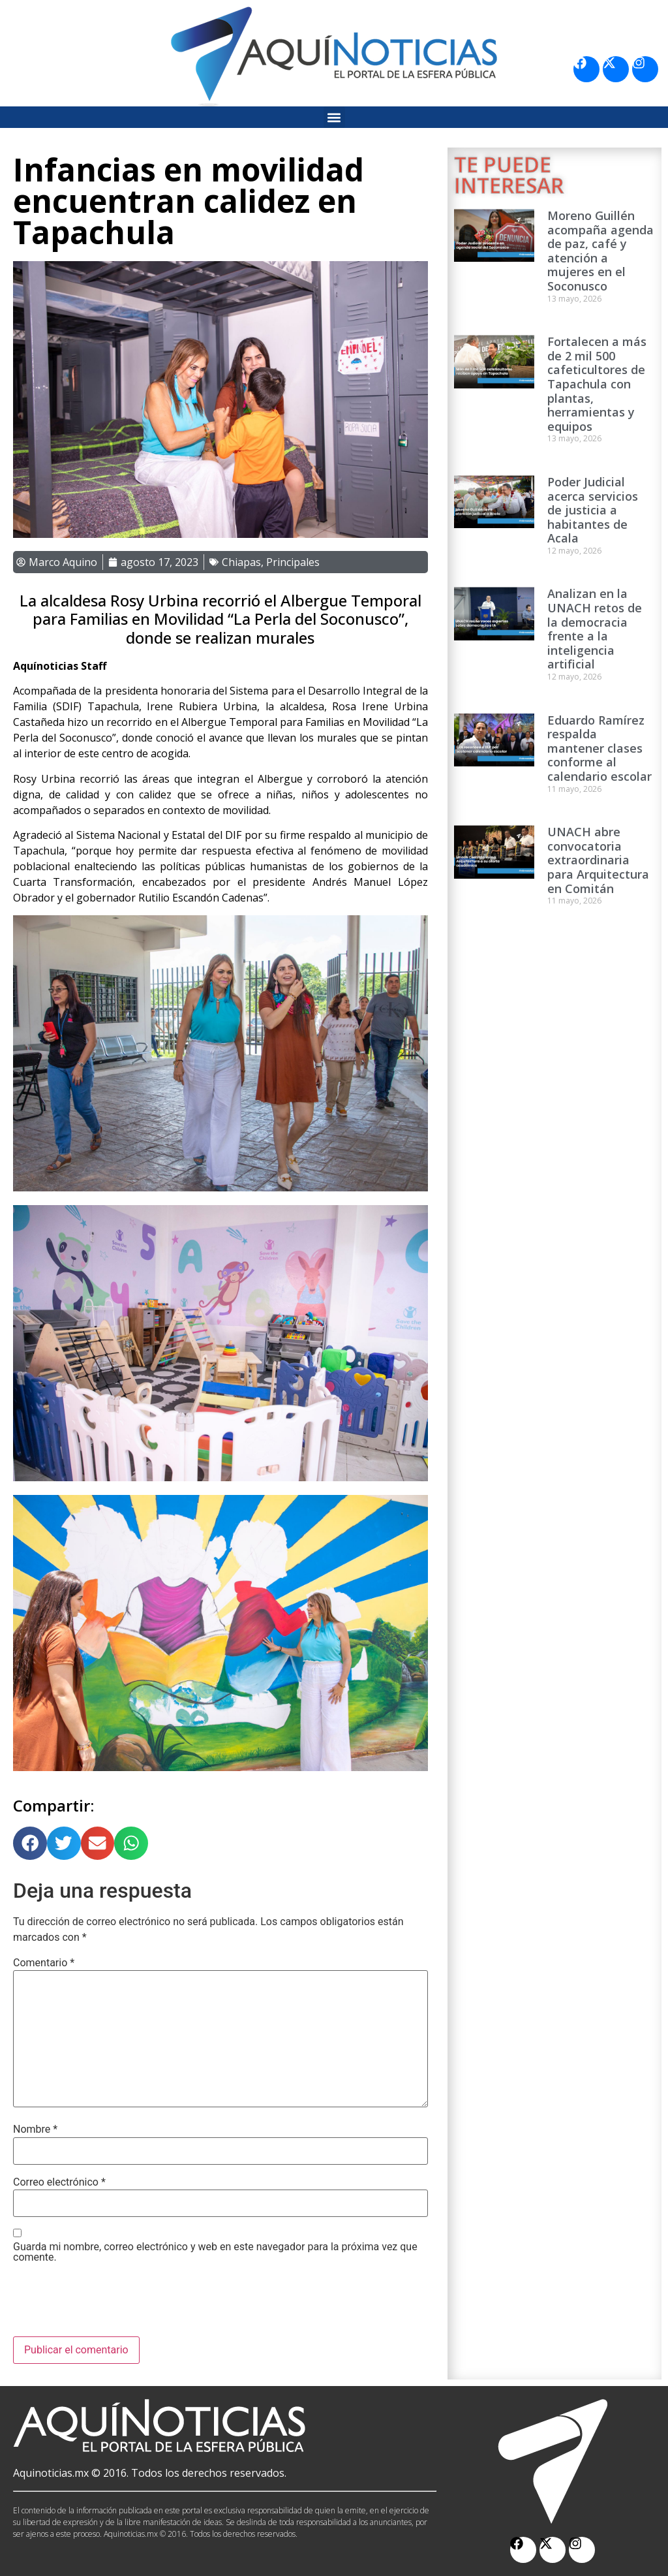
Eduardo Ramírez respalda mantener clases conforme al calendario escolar (599, 748)
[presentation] (112, 2304)
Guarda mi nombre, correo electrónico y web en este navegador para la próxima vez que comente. (215, 2252)
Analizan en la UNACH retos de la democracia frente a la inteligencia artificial (594, 629)
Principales (293, 562)
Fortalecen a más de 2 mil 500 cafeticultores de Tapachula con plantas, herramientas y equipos (596, 384)
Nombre (35, 2129)
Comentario (43, 1963)
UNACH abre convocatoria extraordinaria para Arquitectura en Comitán (598, 860)
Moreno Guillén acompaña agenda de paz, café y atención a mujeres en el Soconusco (600, 251)
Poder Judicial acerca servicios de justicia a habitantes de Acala (592, 510)
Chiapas (241, 562)
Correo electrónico (59, 2182)
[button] (334, 117)
